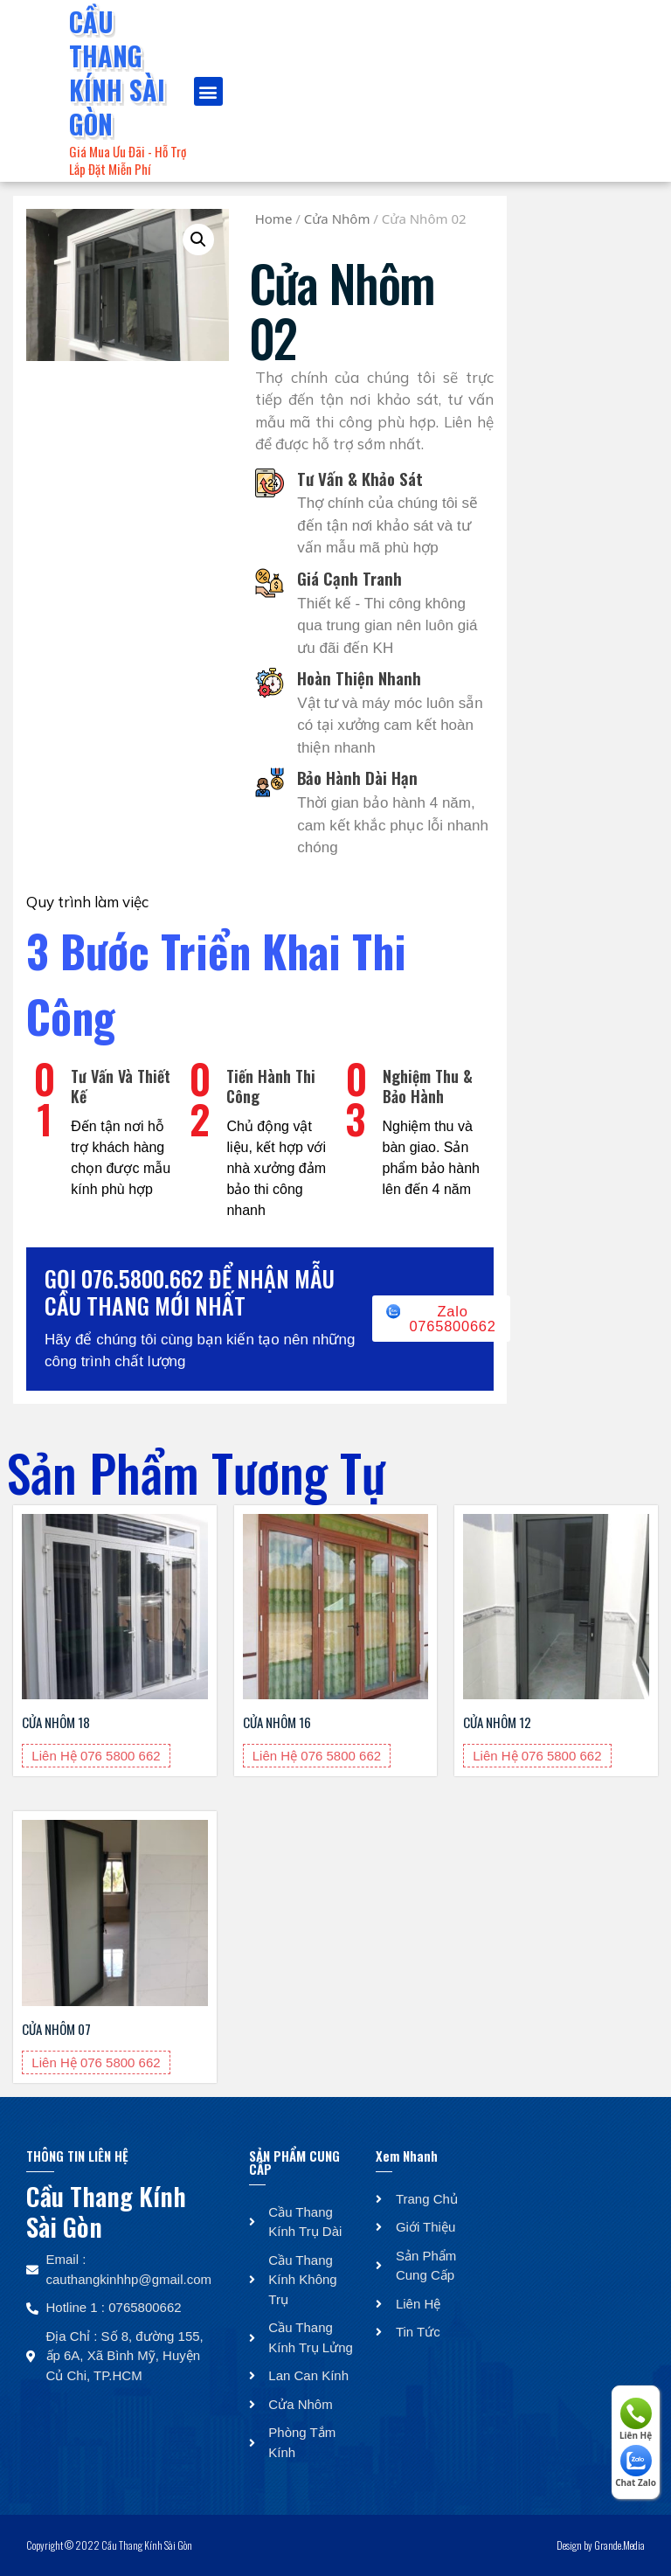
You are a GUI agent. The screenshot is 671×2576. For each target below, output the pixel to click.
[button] (208, 91)
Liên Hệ (635, 2419)
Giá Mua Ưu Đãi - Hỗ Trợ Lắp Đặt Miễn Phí (127, 160)
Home (274, 218)
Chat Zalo (635, 2467)
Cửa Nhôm (337, 218)
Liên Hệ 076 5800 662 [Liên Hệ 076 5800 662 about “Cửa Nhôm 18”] (95, 1755)
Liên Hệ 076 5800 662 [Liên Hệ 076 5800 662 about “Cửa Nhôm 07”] (95, 2062)
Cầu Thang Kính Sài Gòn (117, 72)
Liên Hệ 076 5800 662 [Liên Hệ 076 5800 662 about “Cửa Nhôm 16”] (316, 1755)
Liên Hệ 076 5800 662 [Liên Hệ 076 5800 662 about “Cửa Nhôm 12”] (537, 1755)
